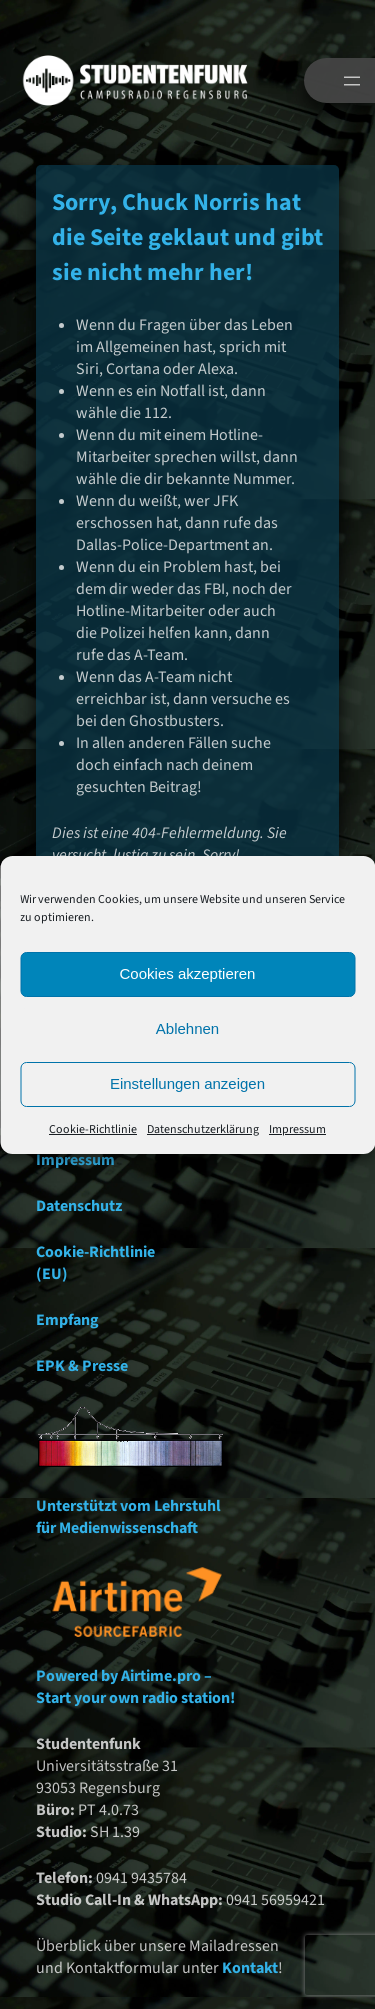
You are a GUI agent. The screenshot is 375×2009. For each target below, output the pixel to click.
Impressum (297, 1129)
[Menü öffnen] (352, 81)
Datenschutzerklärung (203, 1129)
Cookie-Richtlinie (93, 1129)
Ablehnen (187, 1028)
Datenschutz (79, 1206)
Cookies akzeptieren (188, 973)
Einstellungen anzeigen (187, 1083)
